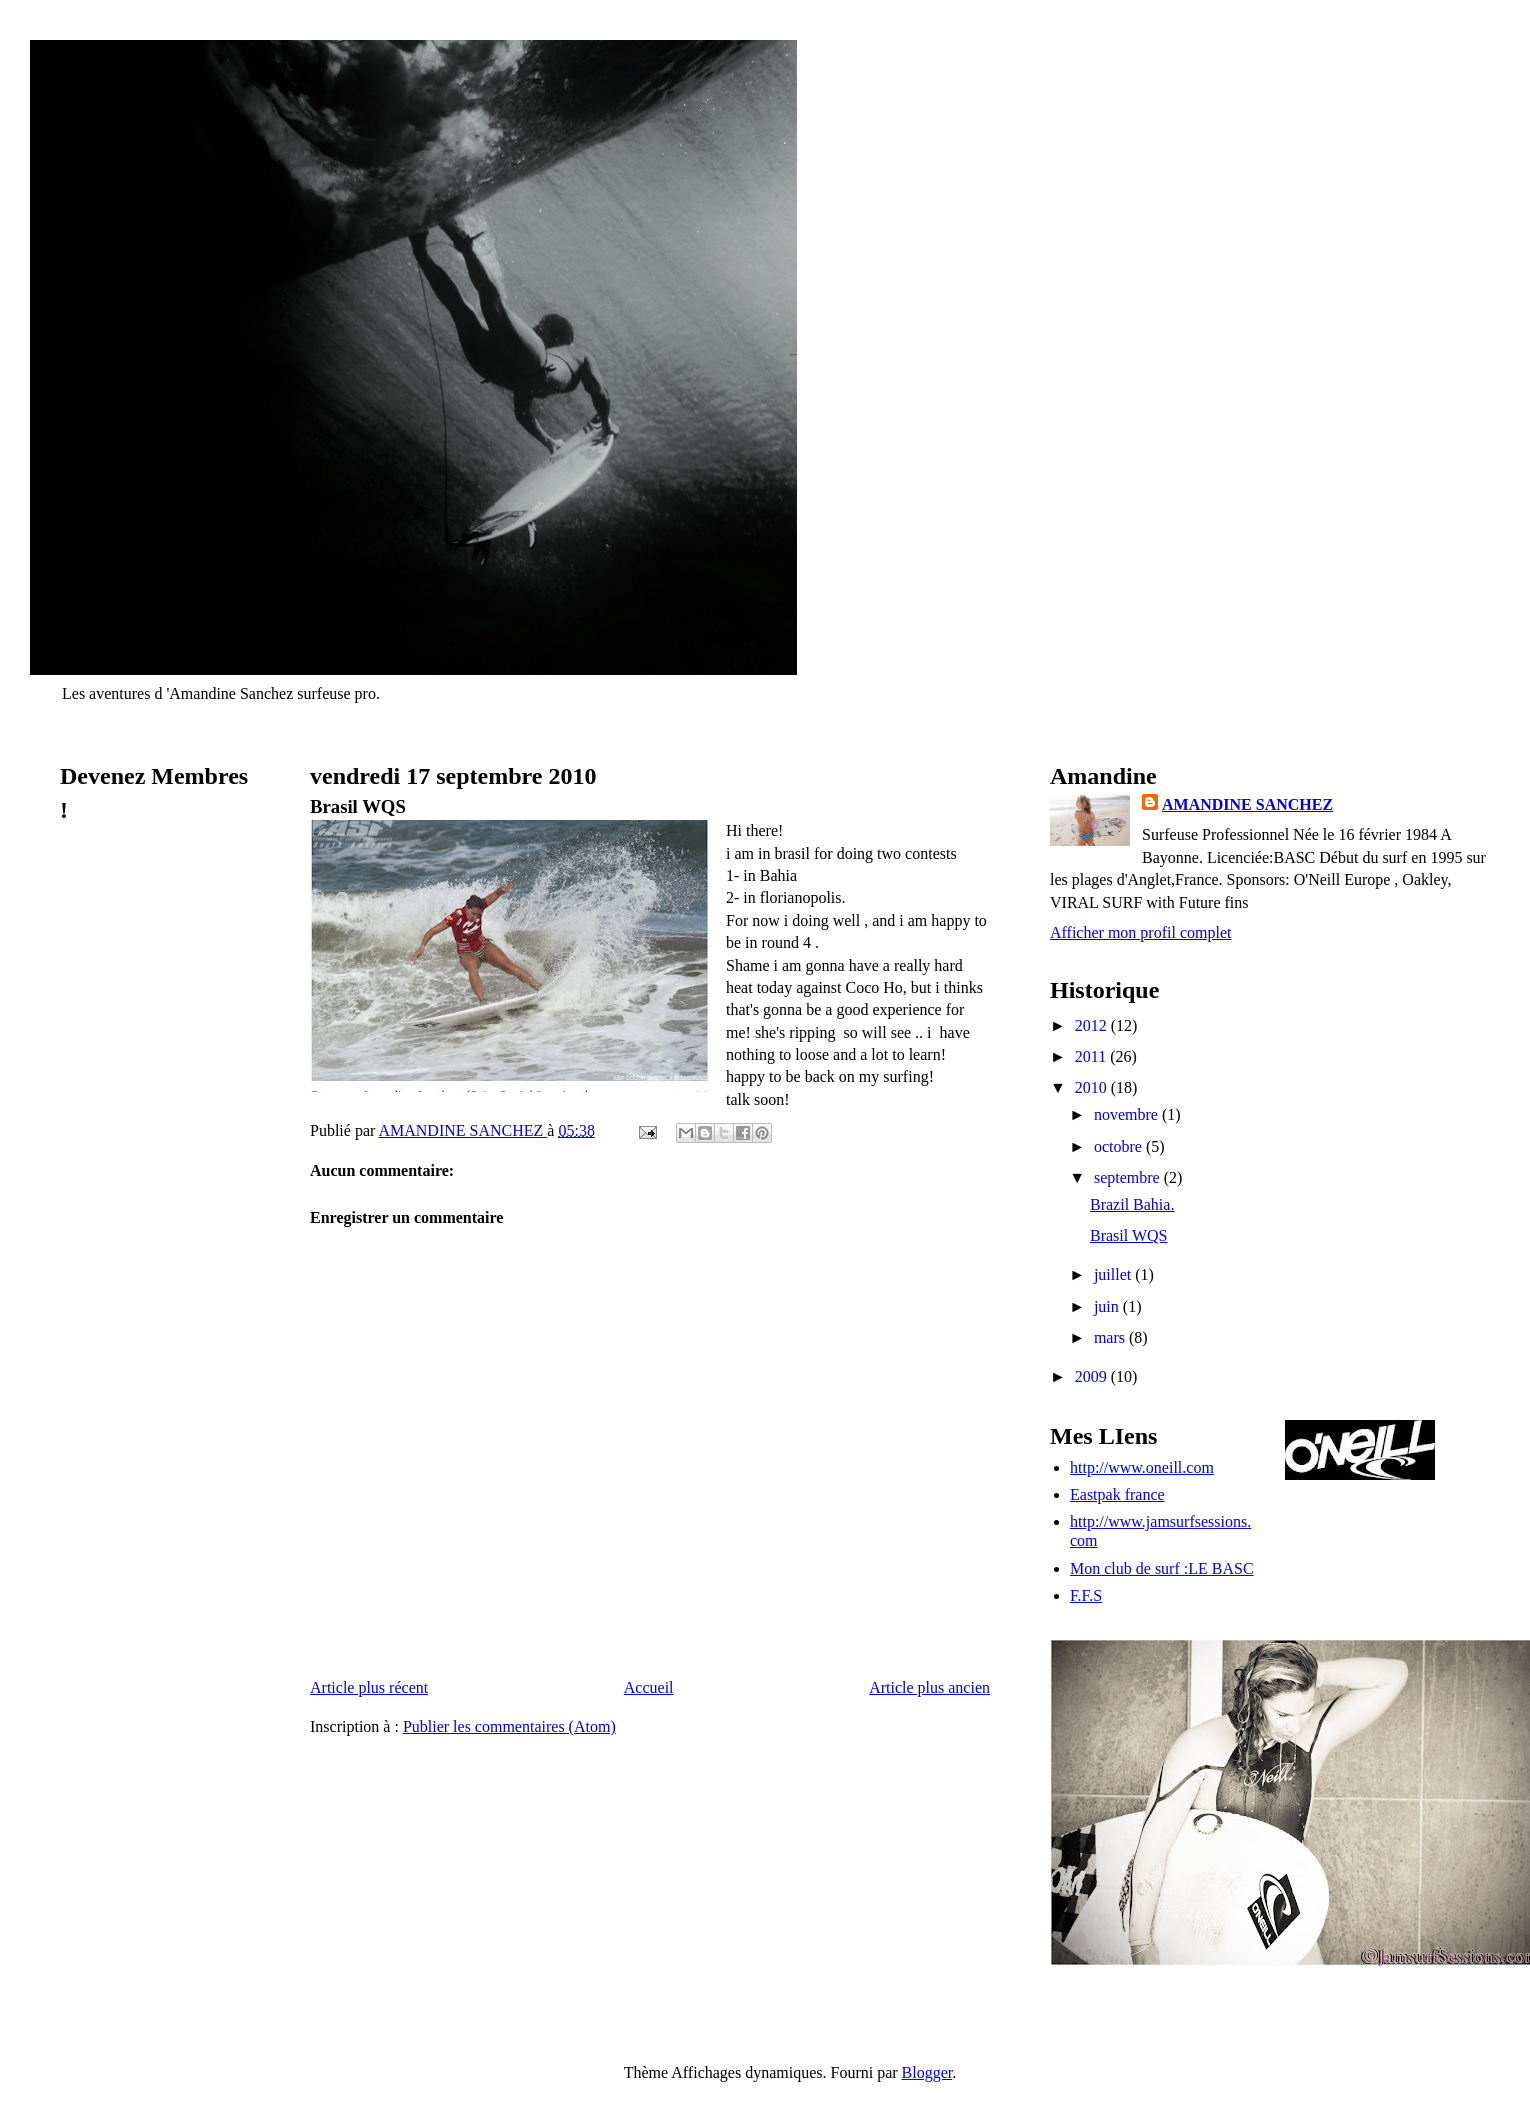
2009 (1093, 1376)
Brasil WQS (1128, 1235)
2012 (1093, 1025)
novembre (1128, 1114)
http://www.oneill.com (1142, 1467)
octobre (1120, 1146)
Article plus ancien (929, 1687)
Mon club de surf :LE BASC (1162, 1568)
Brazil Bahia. (1132, 1204)
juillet (1114, 1274)
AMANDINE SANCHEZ (1247, 804)
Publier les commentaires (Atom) (509, 1726)
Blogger (927, 2072)
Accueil (649, 1687)
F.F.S (1086, 1595)
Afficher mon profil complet (1140, 932)
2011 (1092, 1056)
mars (1111, 1337)
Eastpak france (1117, 1494)
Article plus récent (369, 1687)
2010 (1093, 1087)
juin (1108, 1306)
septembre (1129, 1177)
